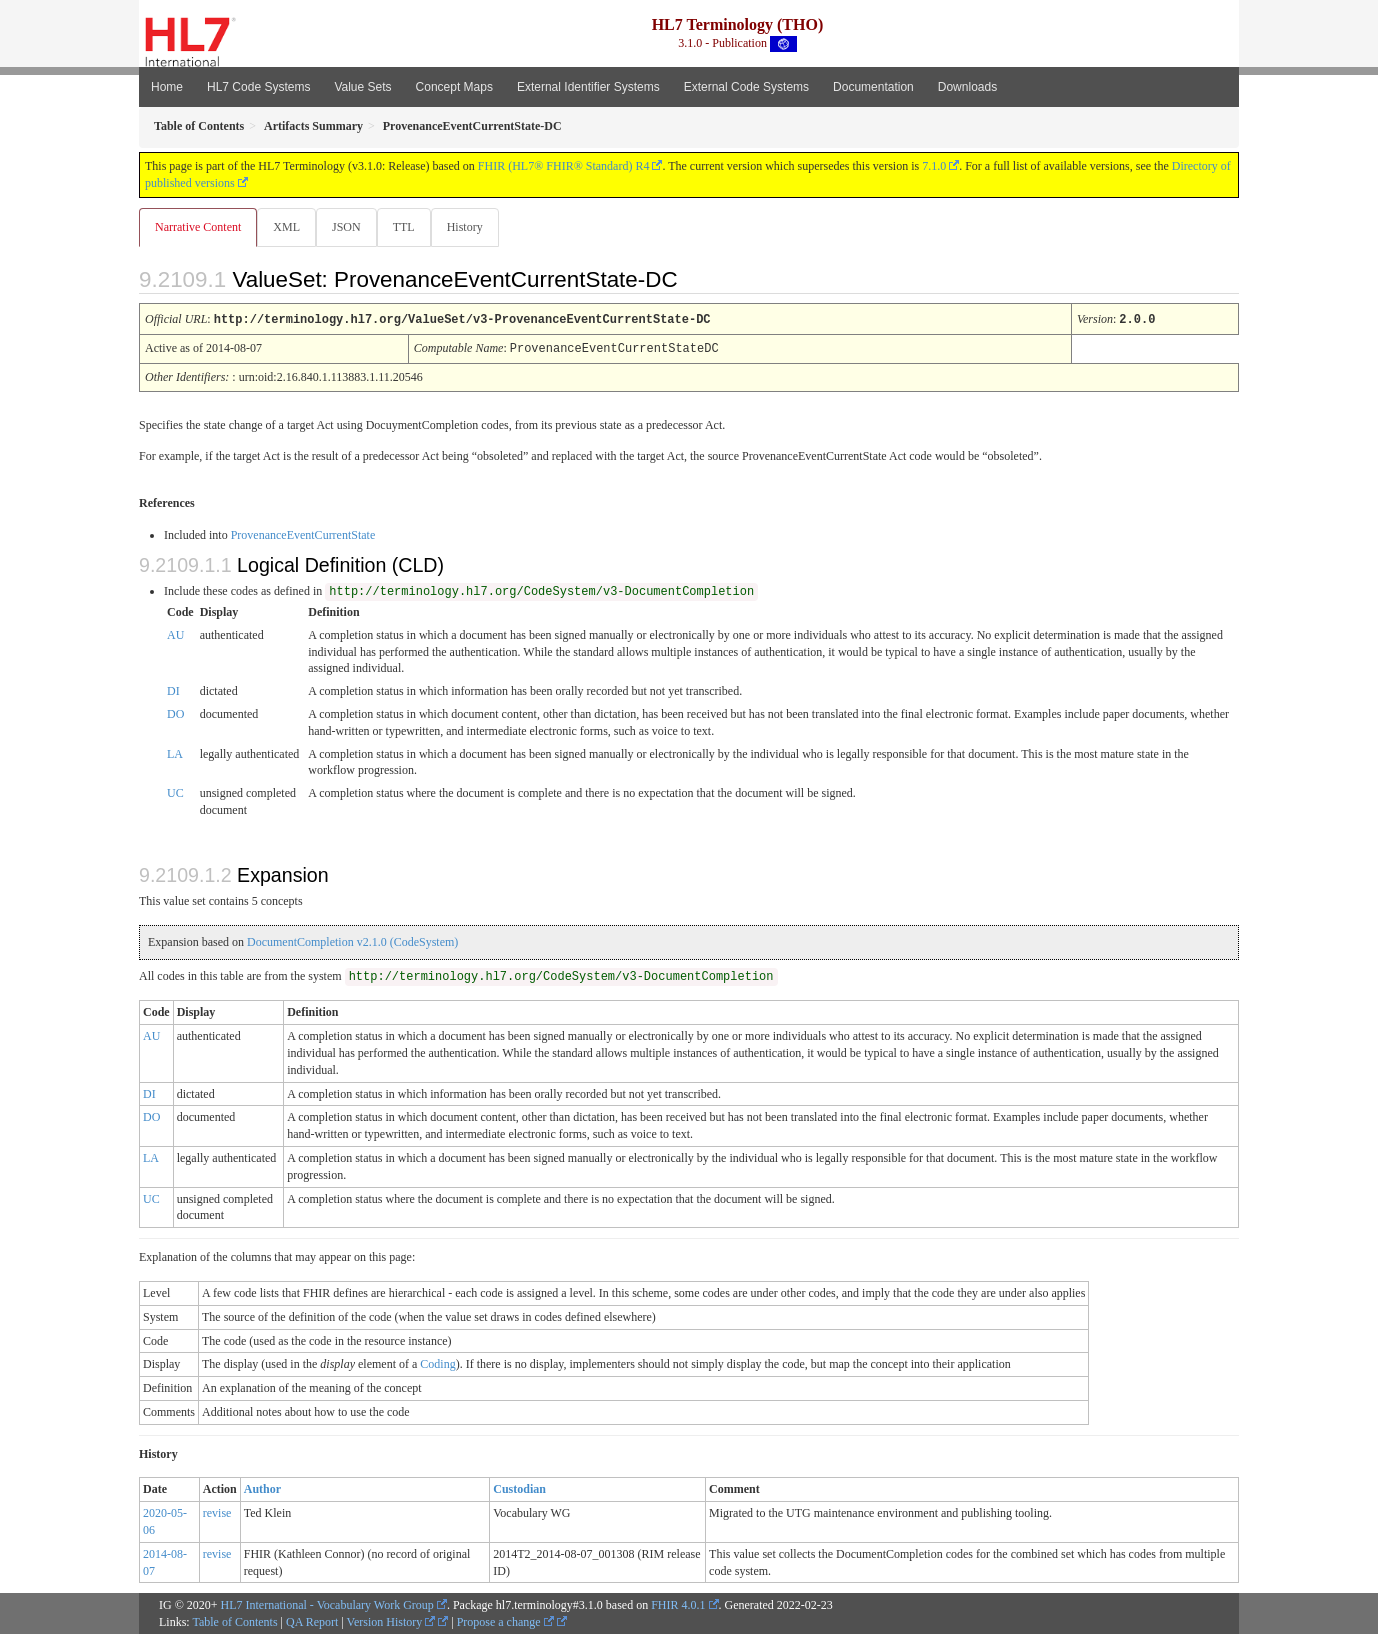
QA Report (312, 1621)
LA (175, 753)
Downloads (967, 87)
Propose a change (505, 1621)
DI (173, 690)
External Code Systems (746, 87)
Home (167, 87)
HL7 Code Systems (258, 87)
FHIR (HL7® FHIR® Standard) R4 (564, 166)
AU (175, 634)
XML (288, 227)
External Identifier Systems (588, 87)
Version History (391, 1621)
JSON (350, 227)
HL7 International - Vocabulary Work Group (327, 1604)
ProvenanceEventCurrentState (303, 534)
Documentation (873, 87)
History (473, 227)
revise (217, 1512)
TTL (410, 227)
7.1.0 (934, 166)
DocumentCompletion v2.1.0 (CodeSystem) (352, 941)
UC (175, 792)
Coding (437, 1363)
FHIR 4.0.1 (678, 1604)
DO (175, 713)
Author (262, 1488)
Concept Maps (454, 87)
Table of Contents (234, 1621)
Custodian (519, 1488)
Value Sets (362, 87)
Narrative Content (198, 227)
